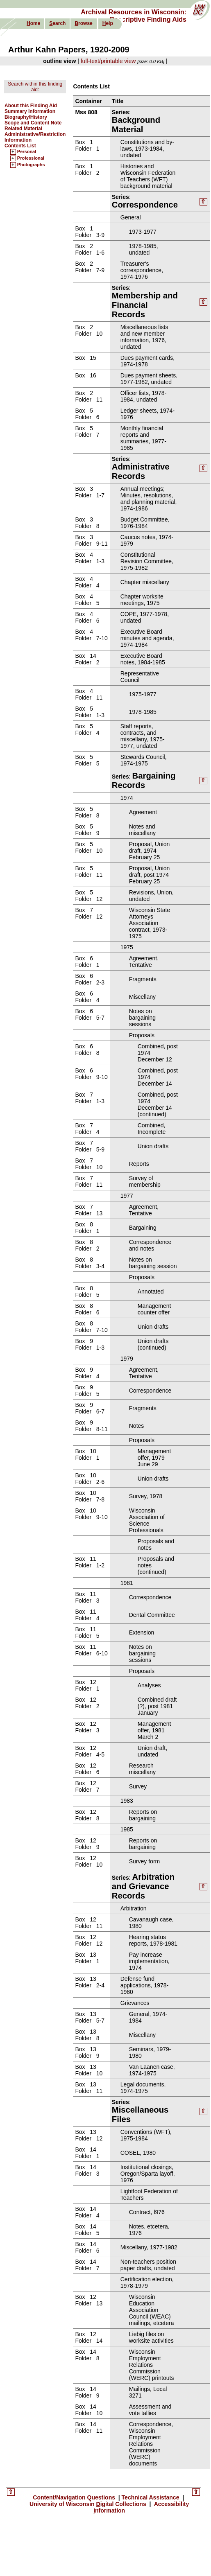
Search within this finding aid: (35, 87)
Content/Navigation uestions (75, 2497)
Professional (30, 158)
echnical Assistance (151, 2497)
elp (107, 23)
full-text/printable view (108, 61)
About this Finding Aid (31, 105)
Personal (26, 151)
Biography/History (26, 117)
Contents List (20, 146)
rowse (83, 23)
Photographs (31, 165)
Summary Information (30, 111)
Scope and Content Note (33, 123)
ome (33, 23)
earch (57, 23)
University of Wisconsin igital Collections (88, 2504)
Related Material (23, 128)
